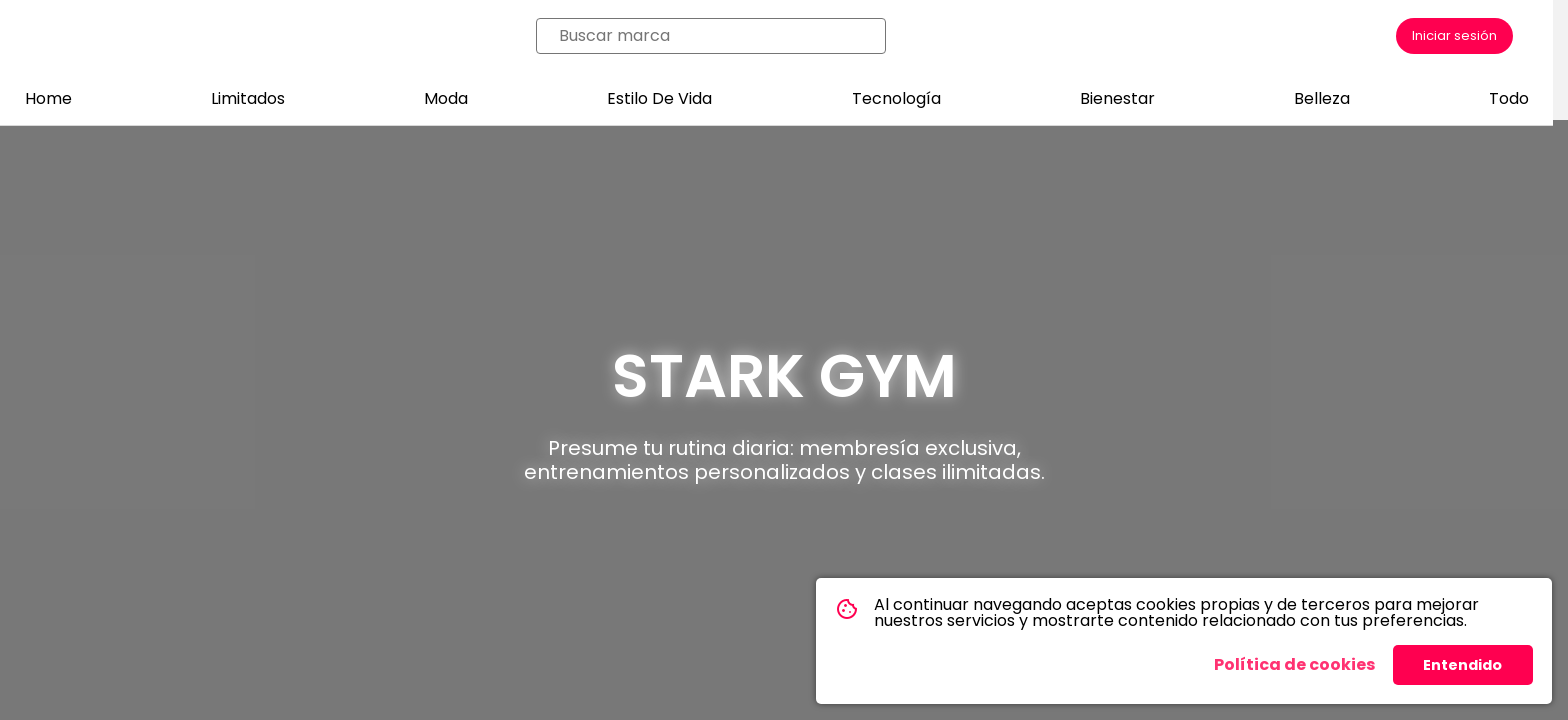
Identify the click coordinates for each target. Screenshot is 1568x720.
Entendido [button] (1462, 665)
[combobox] (717, 36)
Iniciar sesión (1454, 35)
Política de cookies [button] (1294, 664)
